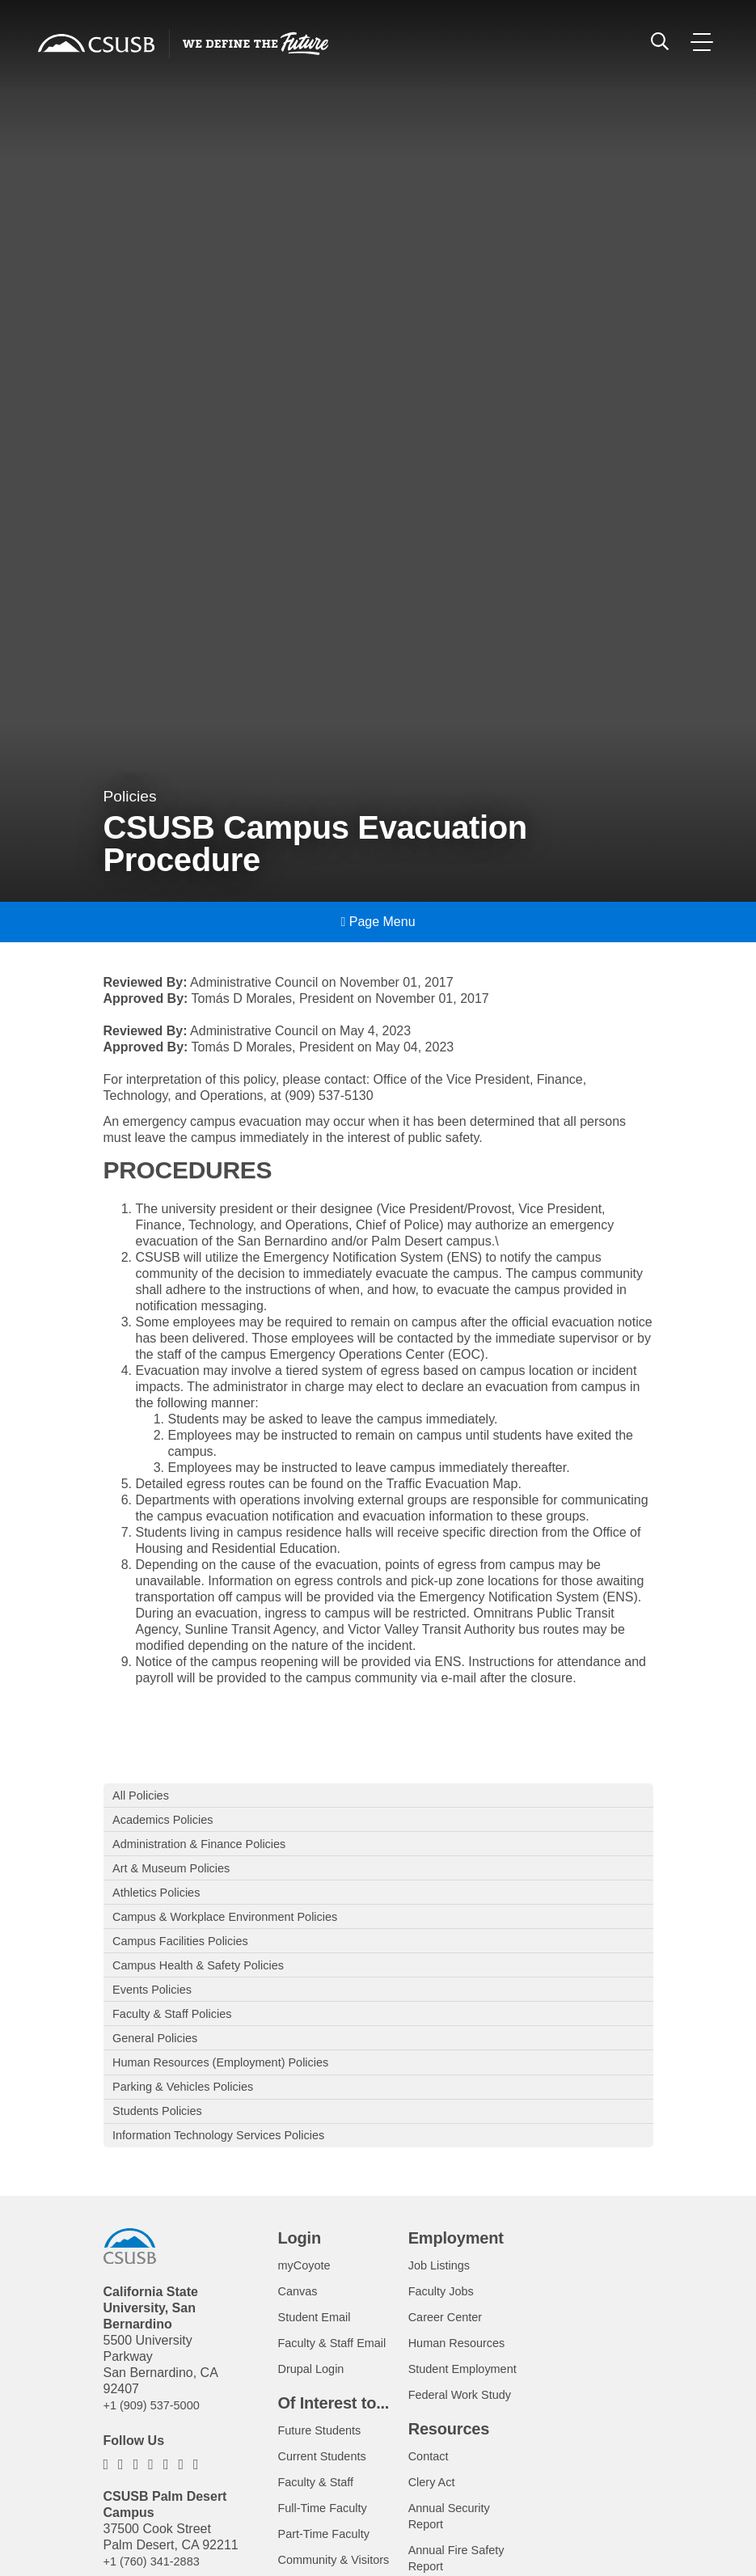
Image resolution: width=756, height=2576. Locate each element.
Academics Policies (169, 1822)
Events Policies (157, 2010)
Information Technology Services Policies (230, 2171)
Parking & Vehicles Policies (191, 2118)
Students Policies (163, 2144)
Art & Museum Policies (178, 1877)
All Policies (144, 1796)
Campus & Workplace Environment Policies (237, 1930)
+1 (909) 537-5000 (156, 2443)
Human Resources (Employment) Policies (233, 2091)
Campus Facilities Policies (188, 1957)
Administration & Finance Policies (209, 1850)
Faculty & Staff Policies (179, 2038)
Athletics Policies (161, 1903)
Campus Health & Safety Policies (208, 1983)
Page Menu (377, 921)
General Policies (160, 2064)
